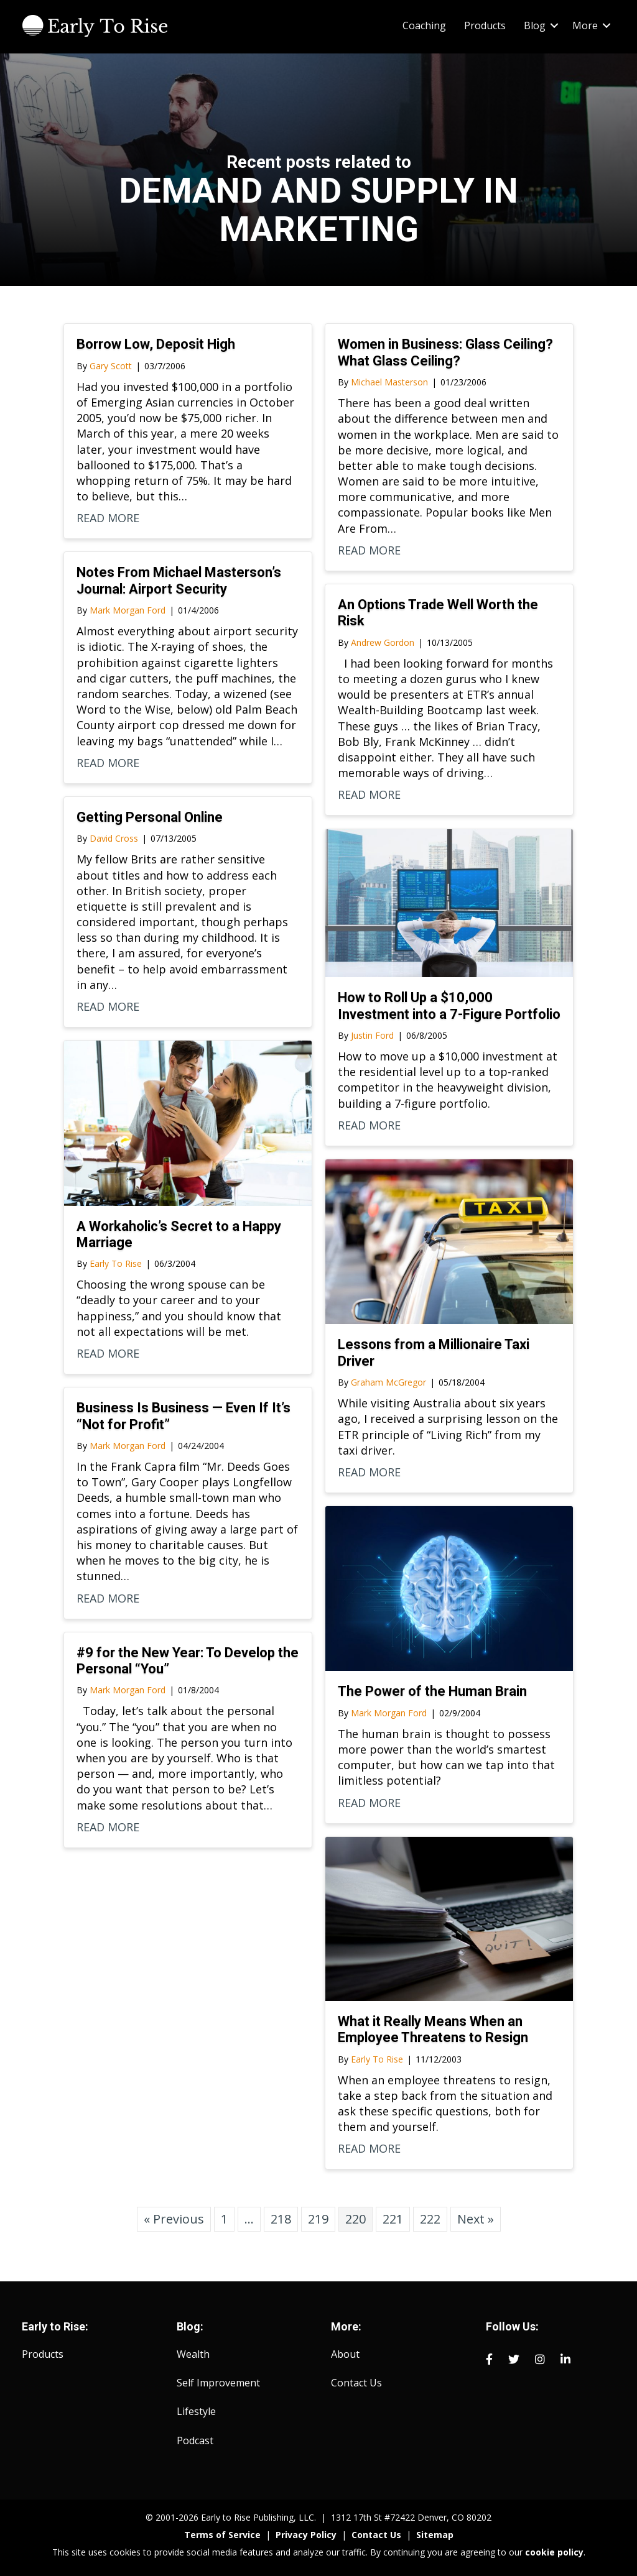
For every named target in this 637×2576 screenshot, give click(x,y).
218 (281, 2218)
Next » (475, 2218)
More (585, 25)
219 (318, 2218)
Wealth (193, 2354)
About (345, 2354)
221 (393, 2218)
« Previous (174, 2218)
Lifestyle (196, 2411)
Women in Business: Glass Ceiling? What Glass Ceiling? (445, 352)
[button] (554, 25)
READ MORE (108, 517)
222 (430, 2218)
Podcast (195, 2440)
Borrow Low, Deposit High (156, 344)
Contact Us (356, 2383)
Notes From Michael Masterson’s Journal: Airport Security (179, 580)
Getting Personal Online (150, 817)
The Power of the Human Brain (432, 1691)
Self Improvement (218, 2383)
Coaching (424, 25)
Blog (535, 25)
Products (485, 25)
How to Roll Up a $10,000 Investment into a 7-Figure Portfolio (449, 1005)
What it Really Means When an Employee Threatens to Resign (433, 2029)
